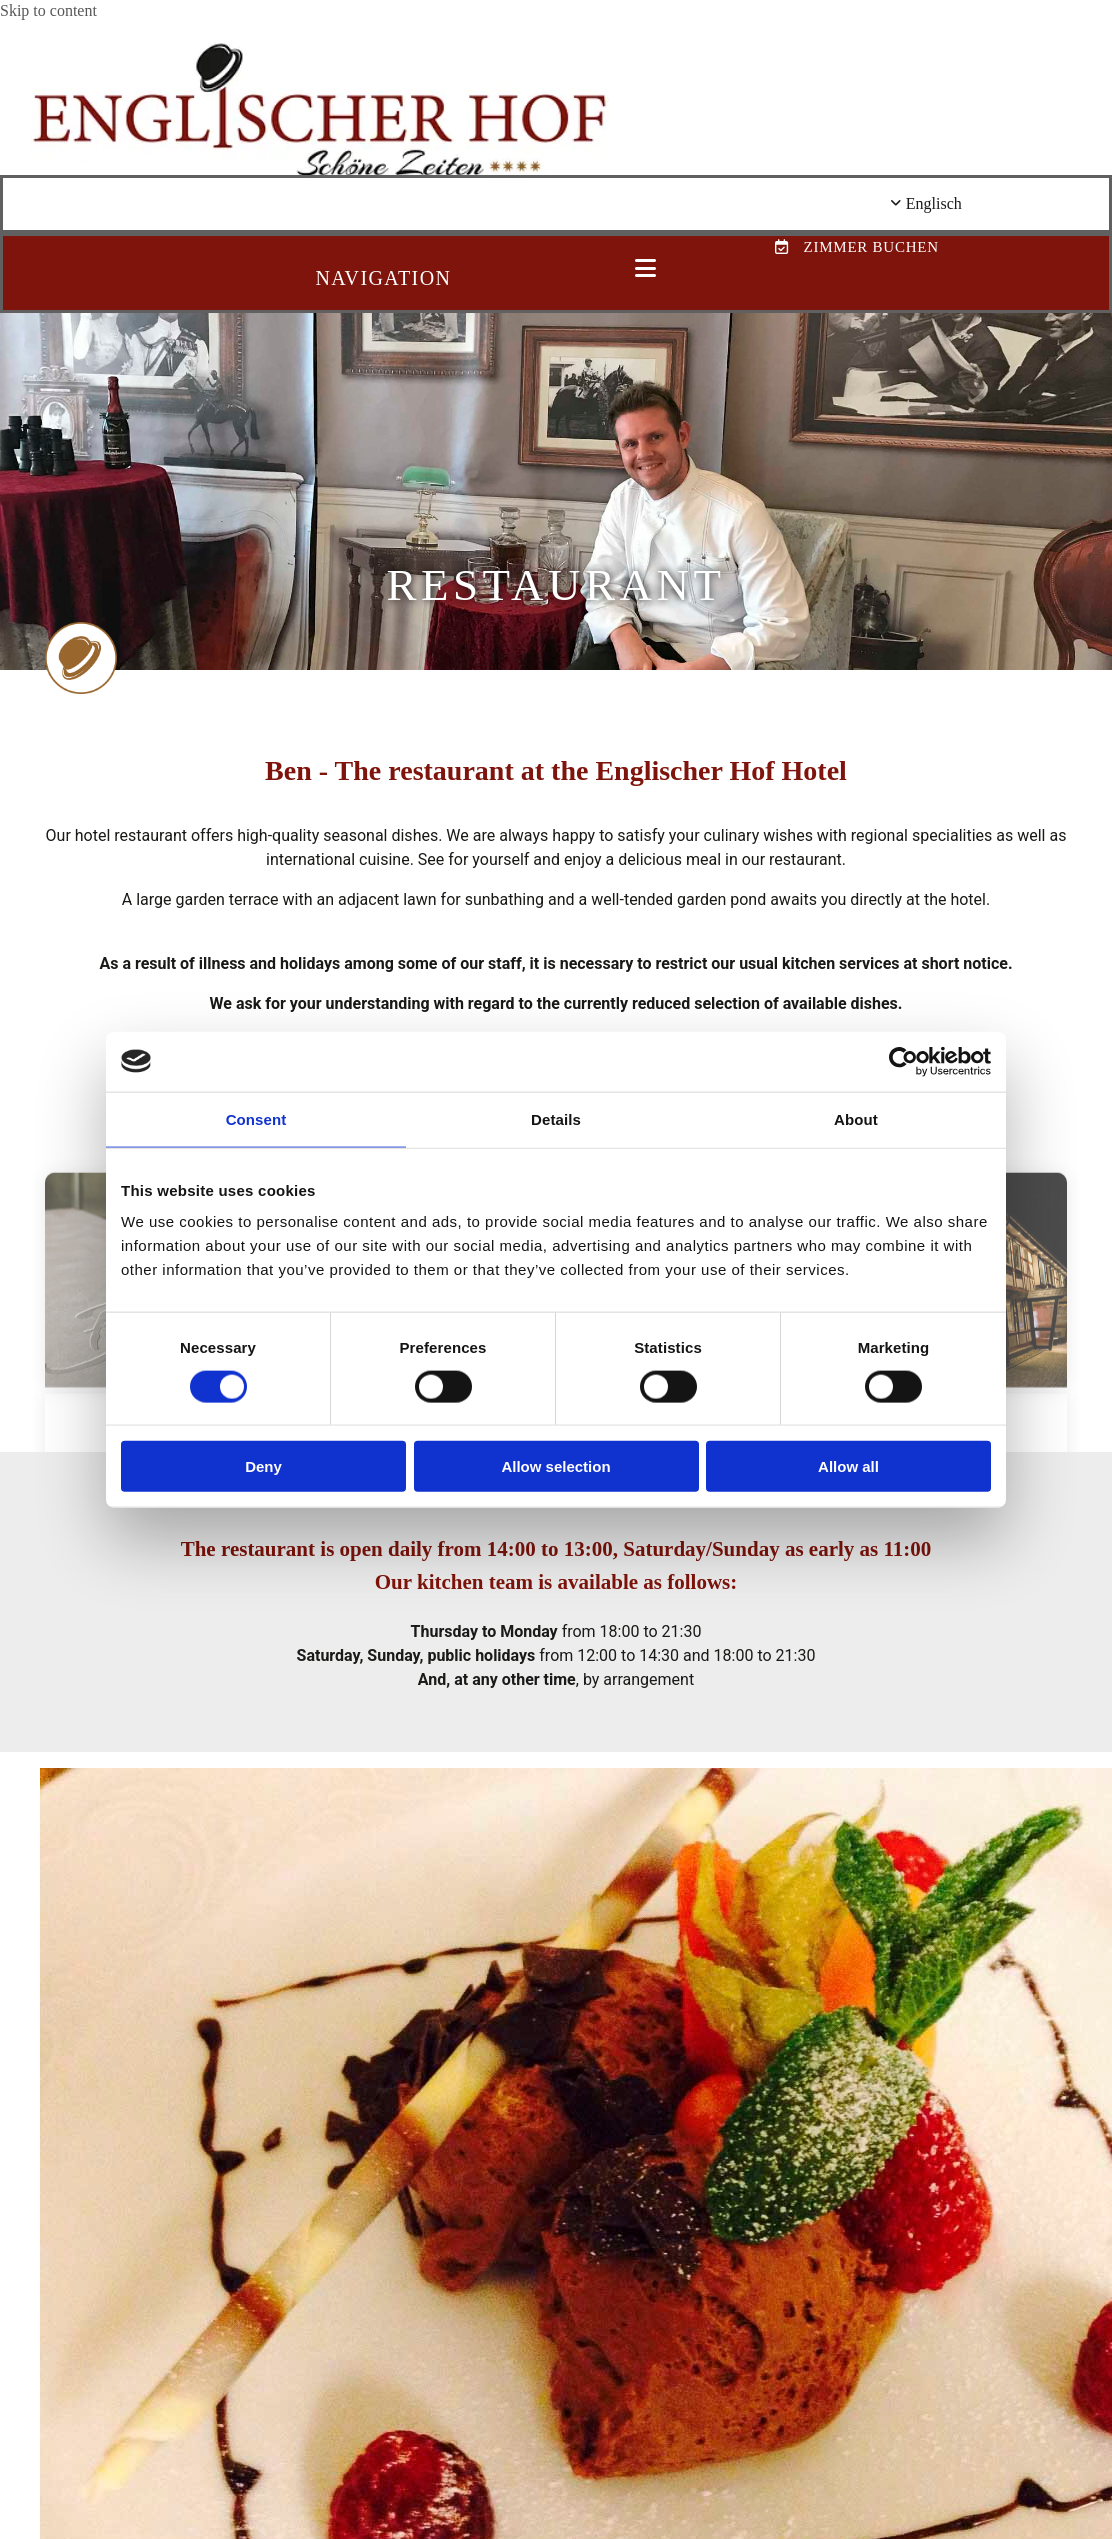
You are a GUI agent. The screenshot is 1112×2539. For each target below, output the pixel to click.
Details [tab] (556, 1118)
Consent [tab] (256, 1118)
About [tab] (856, 1118)
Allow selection (555, 1466)
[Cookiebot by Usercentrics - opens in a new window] (903, 1061)
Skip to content (48, 10)
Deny (263, 1466)
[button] (645, 269)
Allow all (848, 1466)
